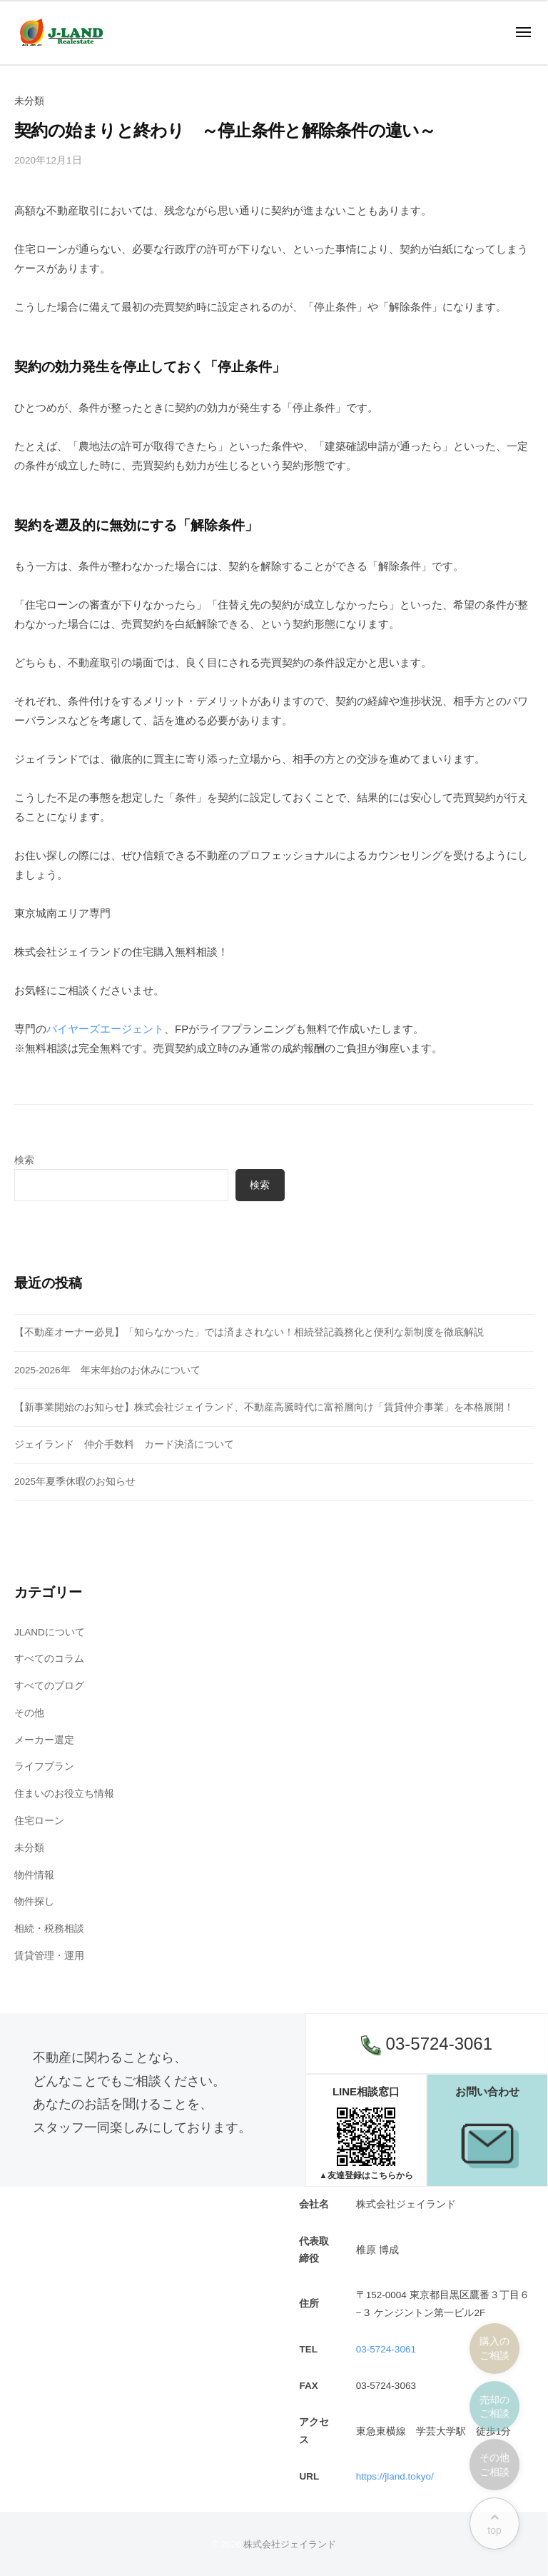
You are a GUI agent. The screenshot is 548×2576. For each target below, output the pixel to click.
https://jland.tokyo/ (395, 2476)
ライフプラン (44, 1766)
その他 (29, 1713)
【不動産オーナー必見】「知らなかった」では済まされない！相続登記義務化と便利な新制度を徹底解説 (249, 1332)
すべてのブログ (49, 1685)
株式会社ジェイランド (289, 2544)
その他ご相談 (494, 2464)
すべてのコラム (49, 1658)
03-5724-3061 (426, 2044)
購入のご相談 (494, 2348)
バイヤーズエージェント (105, 1029)
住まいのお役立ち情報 (64, 1793)
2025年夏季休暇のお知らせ (75, 1481)
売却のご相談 (494, 2407)
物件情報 (34, 1875)
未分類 (29, 1848)
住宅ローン (39, 1820)
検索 (24, 1160)
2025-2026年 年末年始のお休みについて (107, 1370)
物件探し (34, 1901)
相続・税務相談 (49, 1928)
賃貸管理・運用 (49, 1955)
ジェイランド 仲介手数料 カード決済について (124, 1444)
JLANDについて (49, 1632)
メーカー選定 (44, 1740)
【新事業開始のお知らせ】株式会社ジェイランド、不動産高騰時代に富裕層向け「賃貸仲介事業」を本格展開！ (264, 1407)
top (494, 2524)
